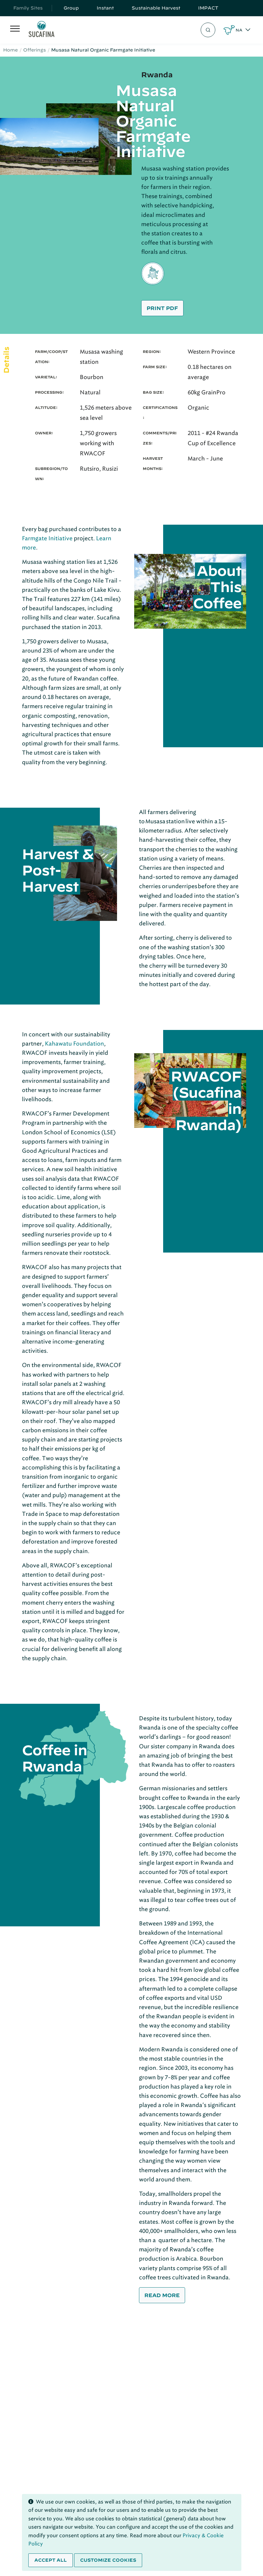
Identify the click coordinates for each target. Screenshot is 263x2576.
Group (71, 7)
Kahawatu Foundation (74, 1043)
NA (239, 30)
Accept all (50, 2560)
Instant (105, 7)
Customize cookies (108, 2560)
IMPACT (208, 7)
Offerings (34, 49)
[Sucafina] (41, 30)
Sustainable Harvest (156, 7)
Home (10, 49)
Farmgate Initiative (47, 538)
